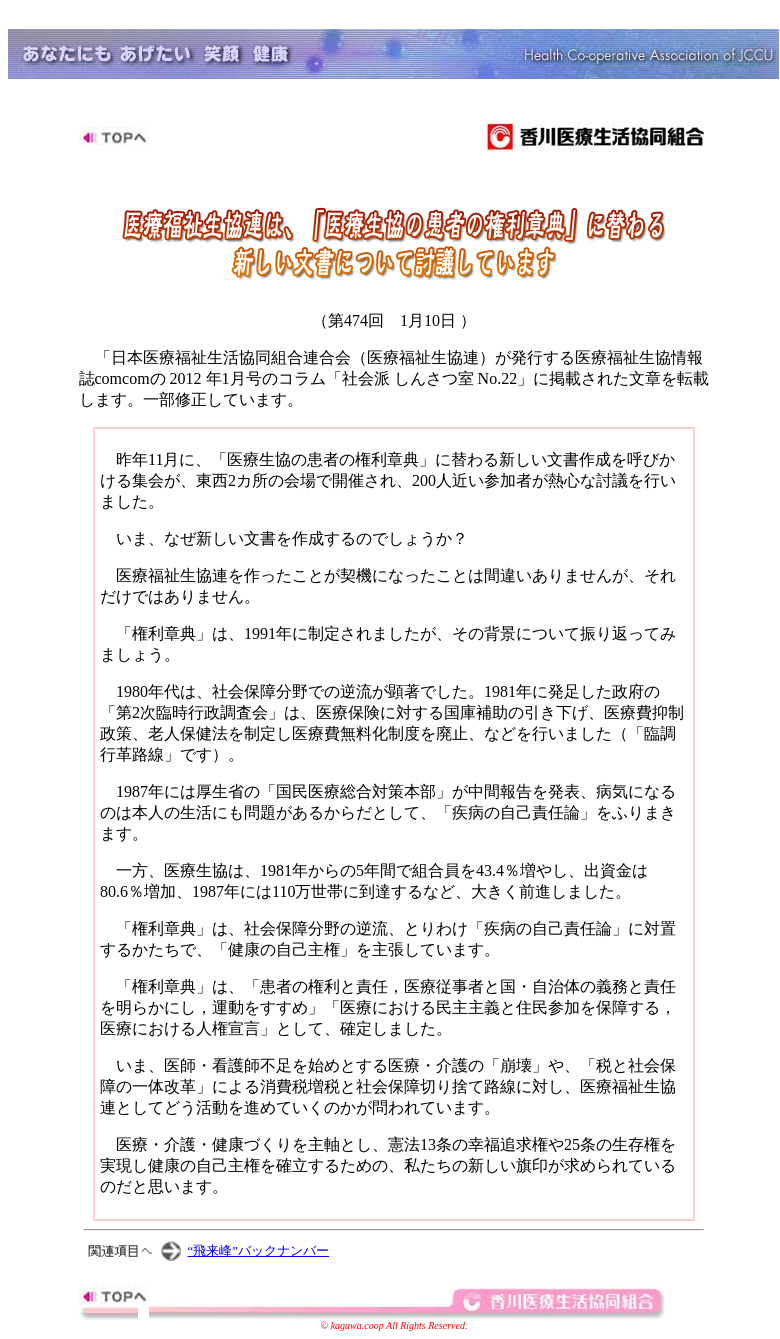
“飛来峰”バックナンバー (259, 1250)
